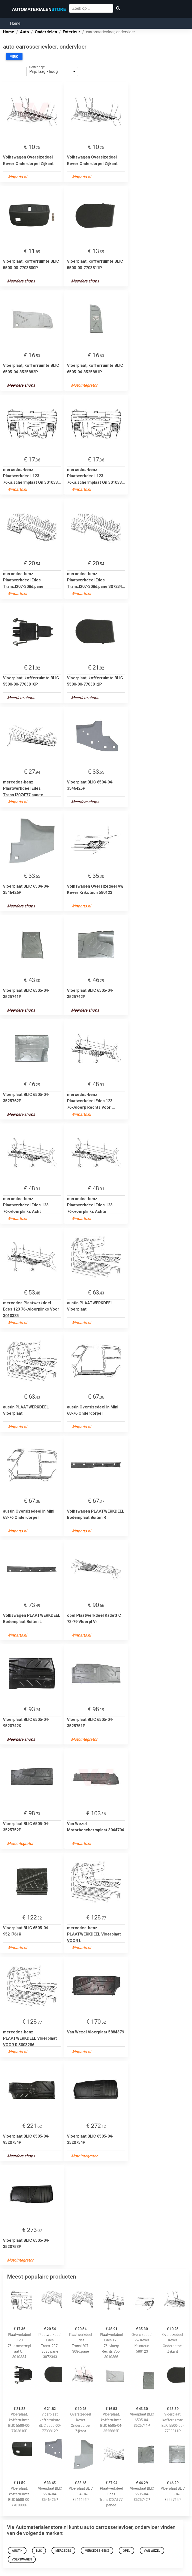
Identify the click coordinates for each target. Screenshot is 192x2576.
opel (126, 2550)
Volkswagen (22, 2559)
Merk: (14, 56)
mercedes (63, 2550)
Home (15, 23)
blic (39, 2550)
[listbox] (52, 71)
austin (17, 2550)
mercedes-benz (97, 2550)
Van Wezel (152, 2550)
